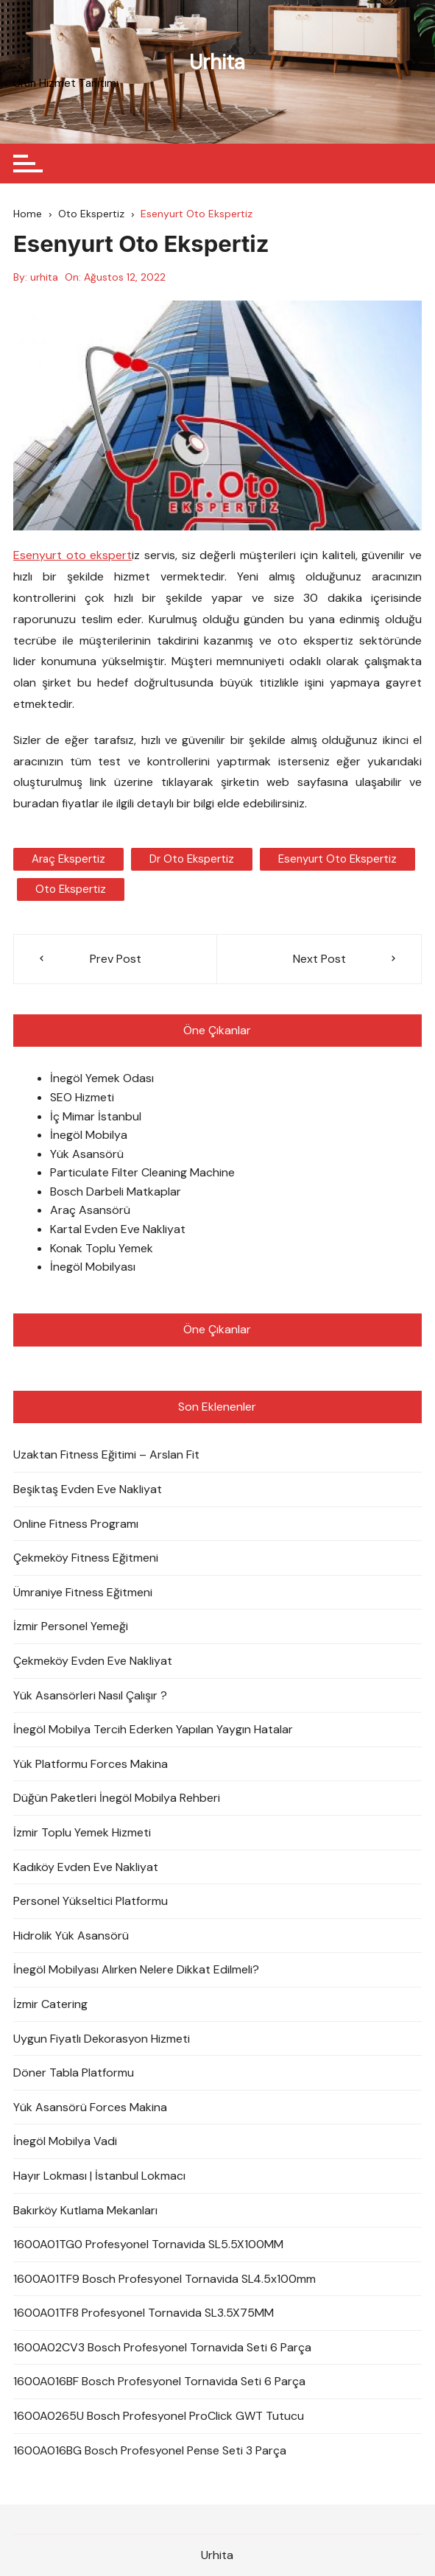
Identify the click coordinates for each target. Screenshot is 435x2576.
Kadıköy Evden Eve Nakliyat (85, 1867)
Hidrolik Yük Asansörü (71, 1935)
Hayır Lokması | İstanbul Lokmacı (99, 2175)
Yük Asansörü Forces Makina (90, 2107)
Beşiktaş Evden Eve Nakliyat (87, 1489)
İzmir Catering (50, 2004)
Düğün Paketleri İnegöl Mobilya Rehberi (116, 1797)
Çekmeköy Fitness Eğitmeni (85, 1557)
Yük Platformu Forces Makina (90, 1764)
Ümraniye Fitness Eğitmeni (82, 1592)
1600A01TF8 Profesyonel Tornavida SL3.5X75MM (143, 2312)
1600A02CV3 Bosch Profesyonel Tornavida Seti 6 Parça (162, 2347)
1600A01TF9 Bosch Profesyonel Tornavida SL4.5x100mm (164, 2279)
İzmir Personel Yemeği (70, 1626)
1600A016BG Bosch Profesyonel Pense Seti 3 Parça (149, 2450)
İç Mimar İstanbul (95, 1116)
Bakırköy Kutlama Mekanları (85, 2210)
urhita (44, 277)
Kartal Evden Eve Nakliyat (117, 1229)
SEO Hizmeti (82, 1097)
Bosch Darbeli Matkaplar (115, 1191)
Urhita (217, 62)
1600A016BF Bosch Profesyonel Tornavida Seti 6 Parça (159, 2381)
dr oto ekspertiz (191, 859)
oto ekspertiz (70, 889)
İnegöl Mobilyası (92, 1266)
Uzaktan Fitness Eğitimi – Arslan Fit (106, 1454)
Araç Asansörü (90, 1210)
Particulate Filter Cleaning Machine (142, 1172)
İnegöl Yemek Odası (102, 1078)
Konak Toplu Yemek (101, 1248)
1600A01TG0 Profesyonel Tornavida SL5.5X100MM (148, 2244)
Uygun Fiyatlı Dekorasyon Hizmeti (101, 2038)
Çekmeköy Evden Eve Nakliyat (92, 1660)
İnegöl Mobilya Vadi (65, 2141)
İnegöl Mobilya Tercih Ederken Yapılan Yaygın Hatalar (153, 1729)
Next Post (319, 958)
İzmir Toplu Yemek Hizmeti (82, 1832)
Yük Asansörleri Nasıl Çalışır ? (90, 1695)
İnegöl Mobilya (88, 1135)
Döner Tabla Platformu (73, 2072)
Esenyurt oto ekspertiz (337, 859)
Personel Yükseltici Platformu (90, 1901)
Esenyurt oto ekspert (72, 555)
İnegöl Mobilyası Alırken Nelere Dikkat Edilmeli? (136, 1969)
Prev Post (115, 958)
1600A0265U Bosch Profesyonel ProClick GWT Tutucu (158, 2416)
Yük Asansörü (87, 1154)
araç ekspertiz (68, 859)
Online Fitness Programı (75, 1523)
